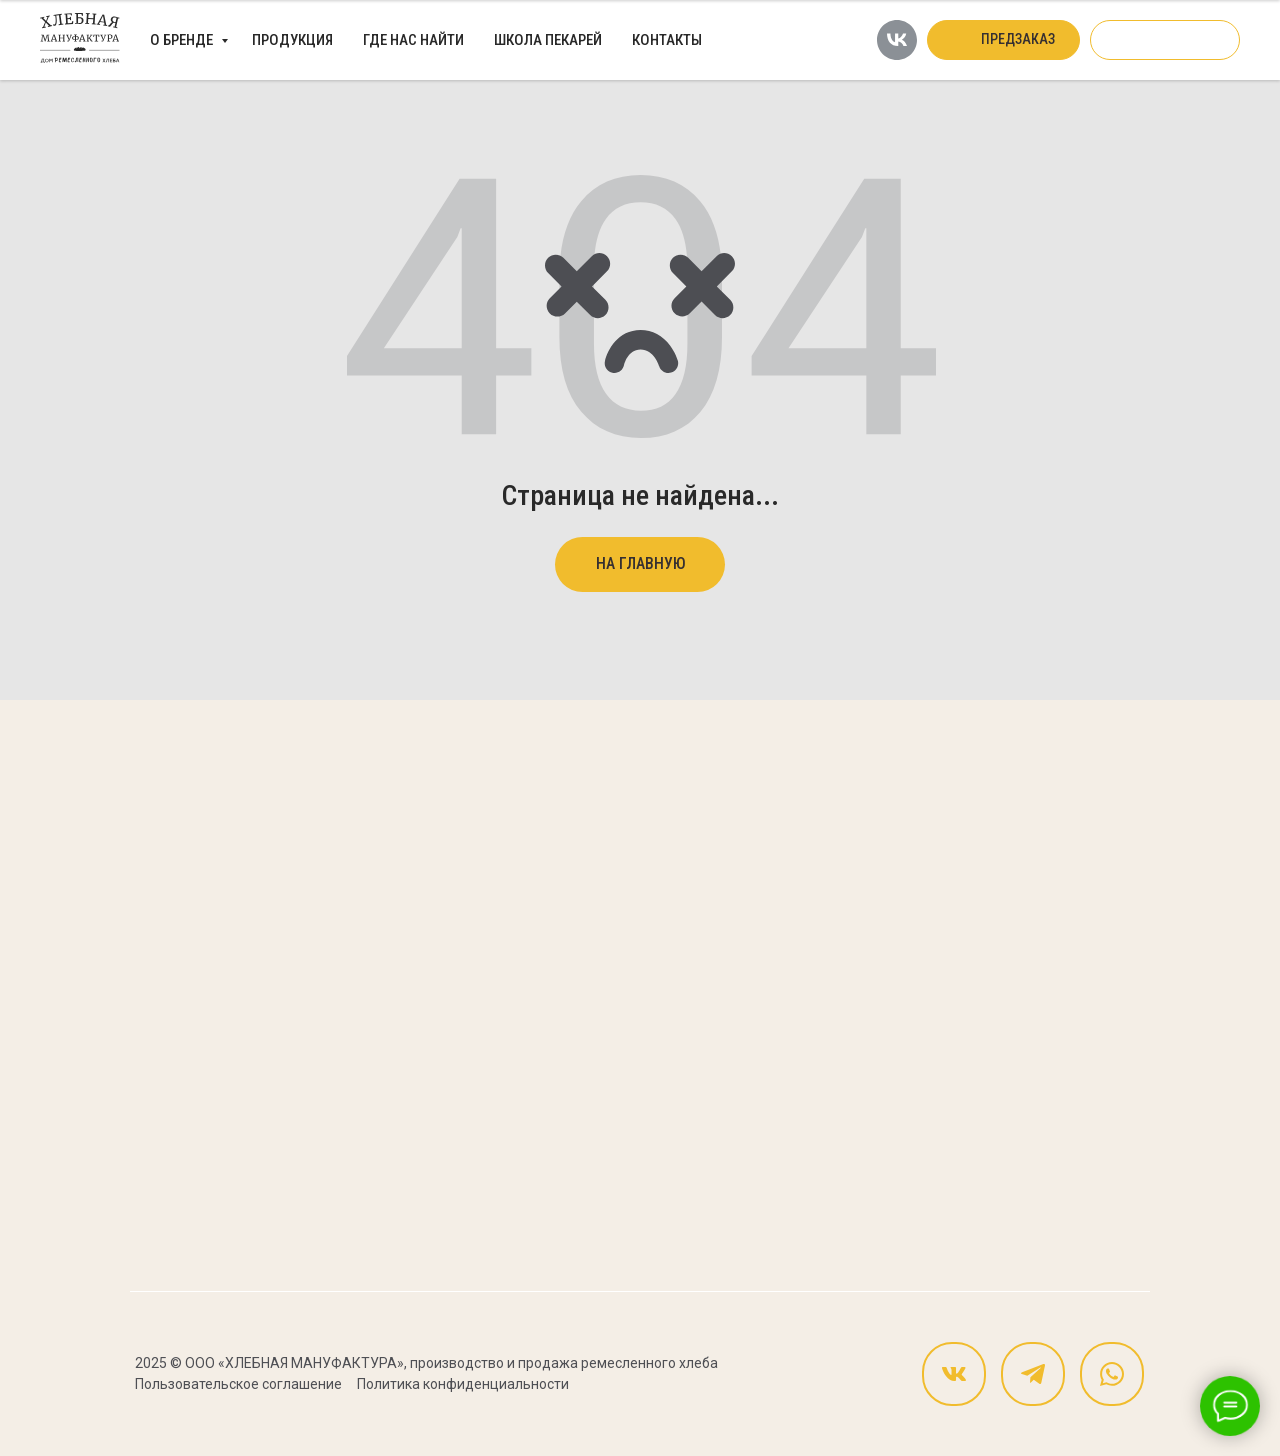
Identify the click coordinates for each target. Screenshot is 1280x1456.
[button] (1003, 40)
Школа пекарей (548, 40)
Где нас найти (413, 40)
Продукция (292, 40)
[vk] (897, 40)
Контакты (667, 40)
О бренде (183, 40)
